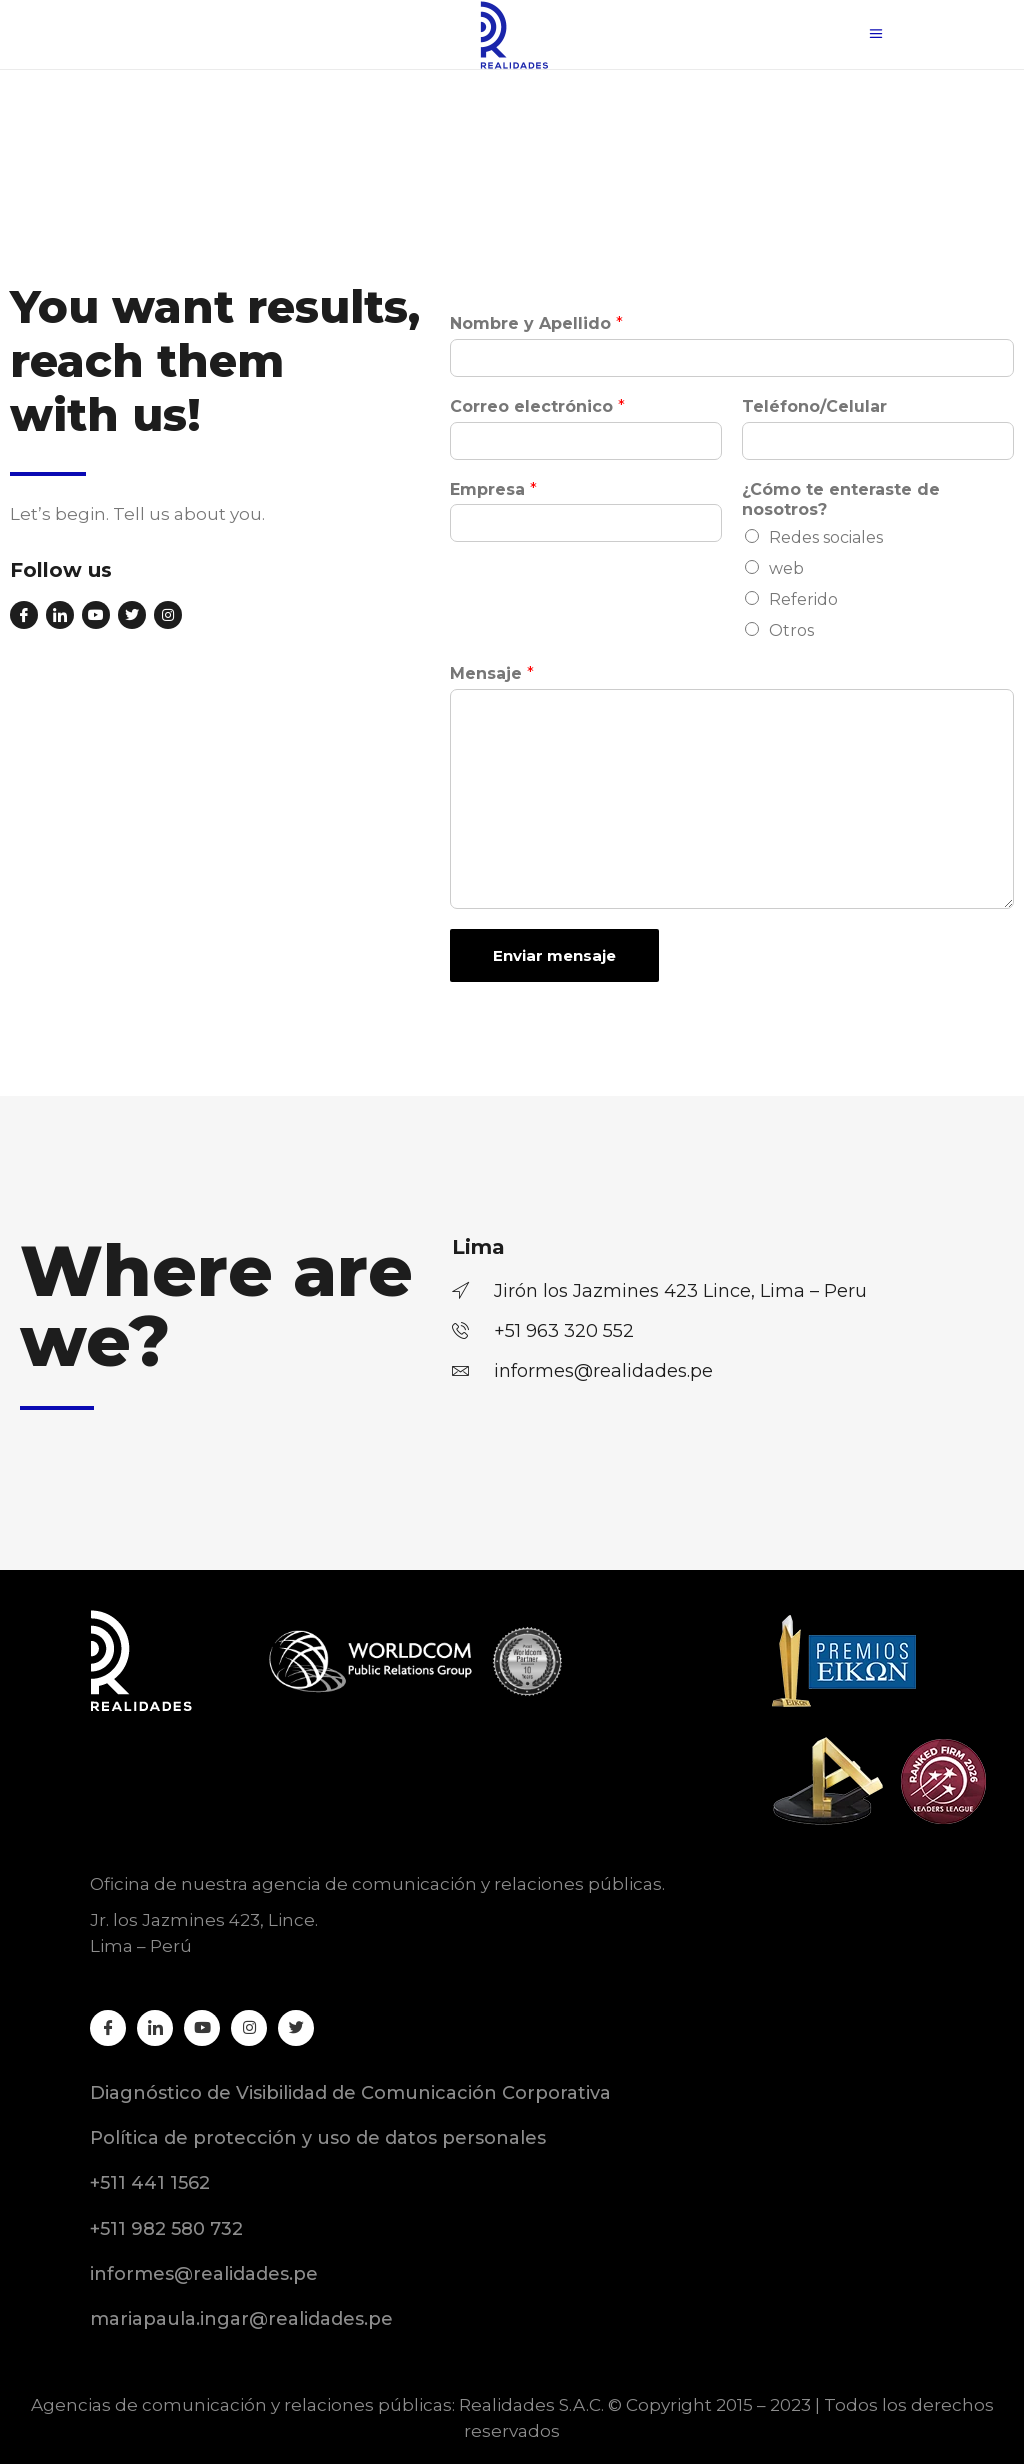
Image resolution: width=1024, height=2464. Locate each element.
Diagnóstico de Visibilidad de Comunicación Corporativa (350, 2093)
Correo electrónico (537, 406)
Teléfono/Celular (814, 406)
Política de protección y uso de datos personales (318, 2138)
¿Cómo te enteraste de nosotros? (841, 500)
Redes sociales (826, 537)
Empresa (493, 489)
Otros (791, 630)
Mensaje (492, 673)
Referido (803, 599)
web (786, 568)
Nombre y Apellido (536, 323)
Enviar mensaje (554, 955)
